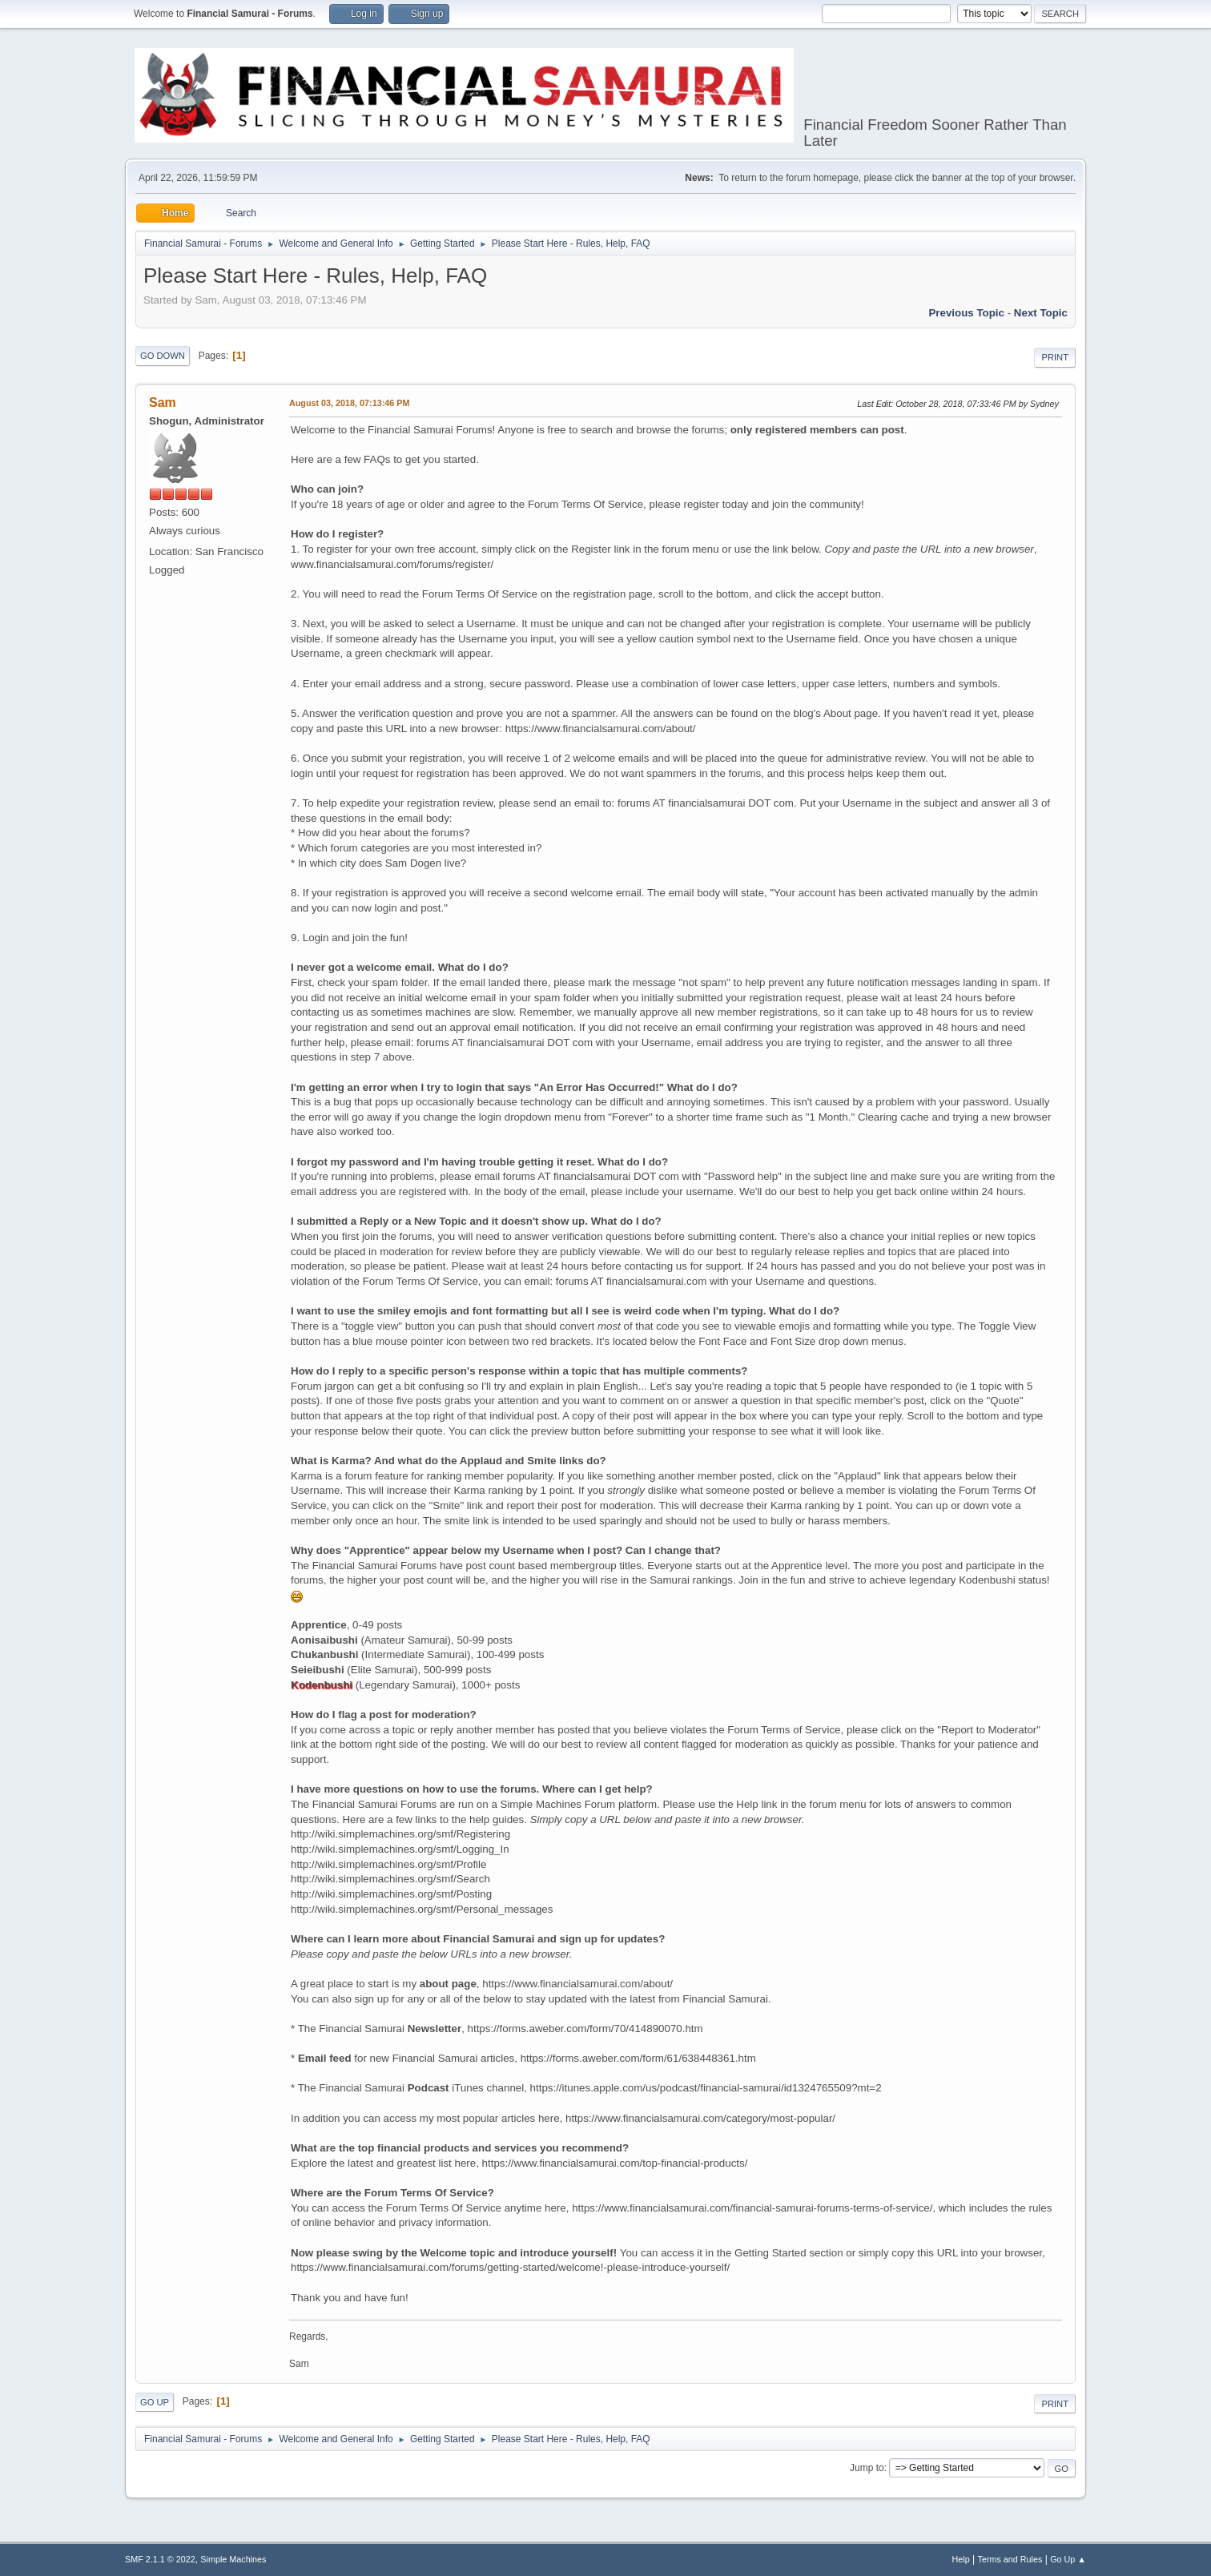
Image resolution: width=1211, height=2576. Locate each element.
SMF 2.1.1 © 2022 (160, 2559)
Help (961, 2559)
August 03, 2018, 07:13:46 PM (349, 403)
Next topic (1041, 313)
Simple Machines (233, 2559)
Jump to (867, 2467)
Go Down (162, 355)
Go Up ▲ (1068, 2559)
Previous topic (966, 313)
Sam (162, 402)
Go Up (154, 2402)
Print (1054, 357)
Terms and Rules (1010, 2559)
